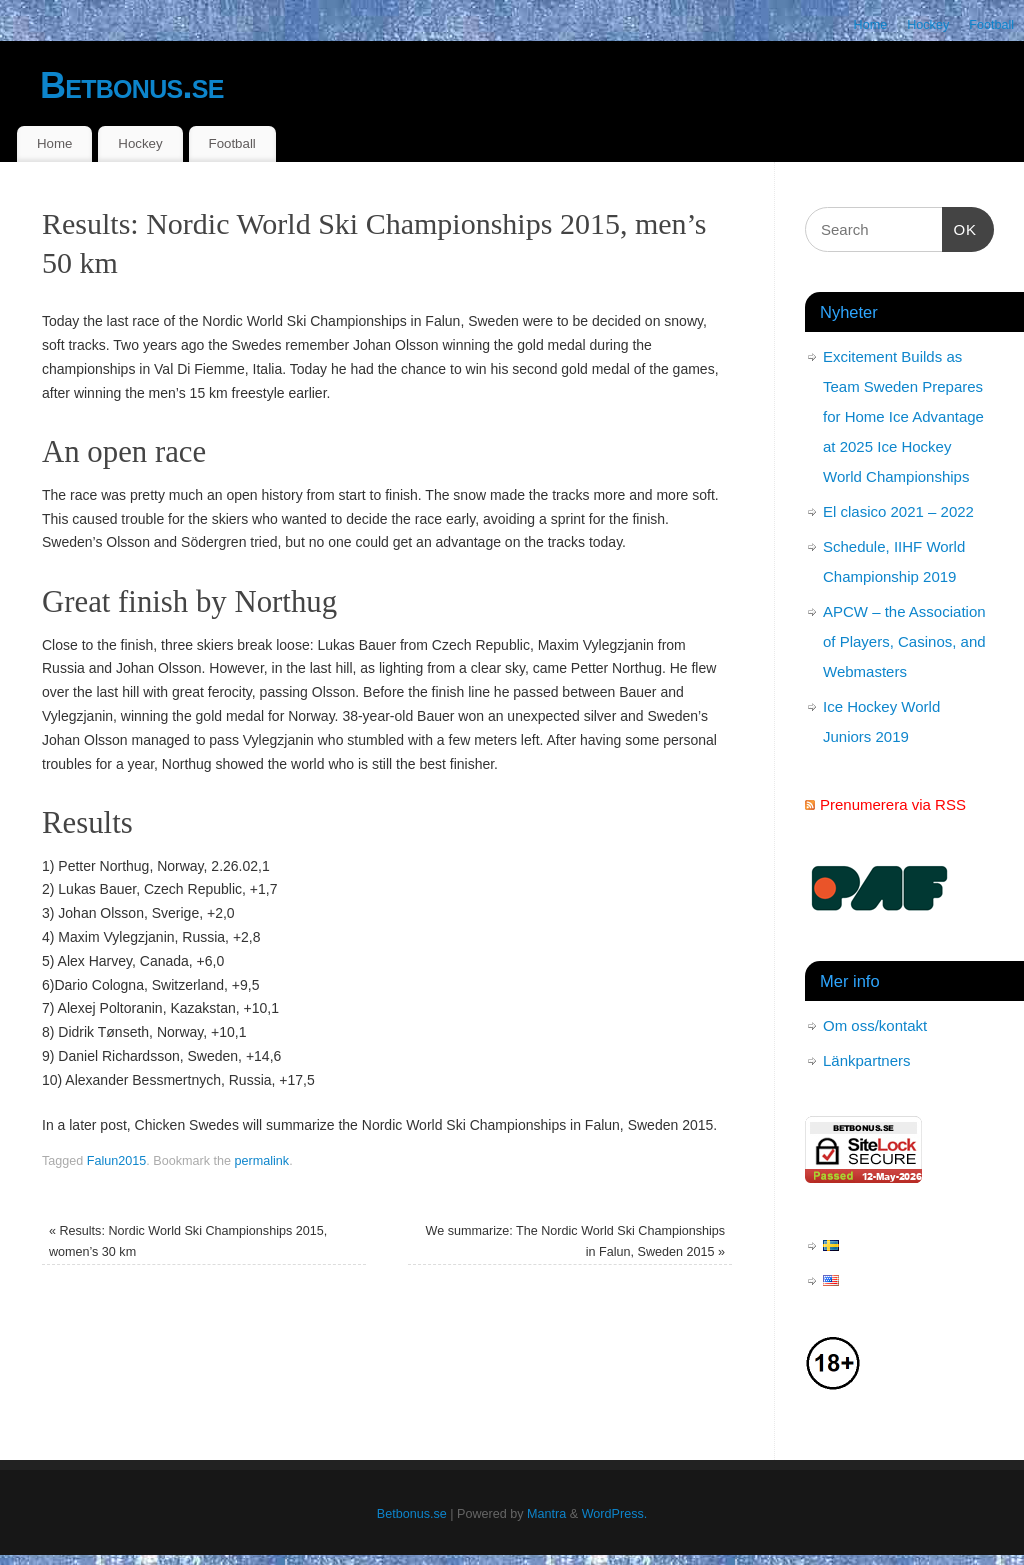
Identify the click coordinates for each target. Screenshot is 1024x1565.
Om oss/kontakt (875, 1025)
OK (960, 227)
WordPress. (615, 1514)
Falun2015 (117, 1161)
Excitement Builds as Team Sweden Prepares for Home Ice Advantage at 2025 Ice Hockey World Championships (903, 416)
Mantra (546, 1514)
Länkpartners (867, 1060)
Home (871, 25)
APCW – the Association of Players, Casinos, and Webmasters (904, 641)
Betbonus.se (132, 85)
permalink (262, 1161)
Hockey (928, 25)
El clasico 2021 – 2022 (898, 511)
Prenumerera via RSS (893, 804)
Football (991, 25)
